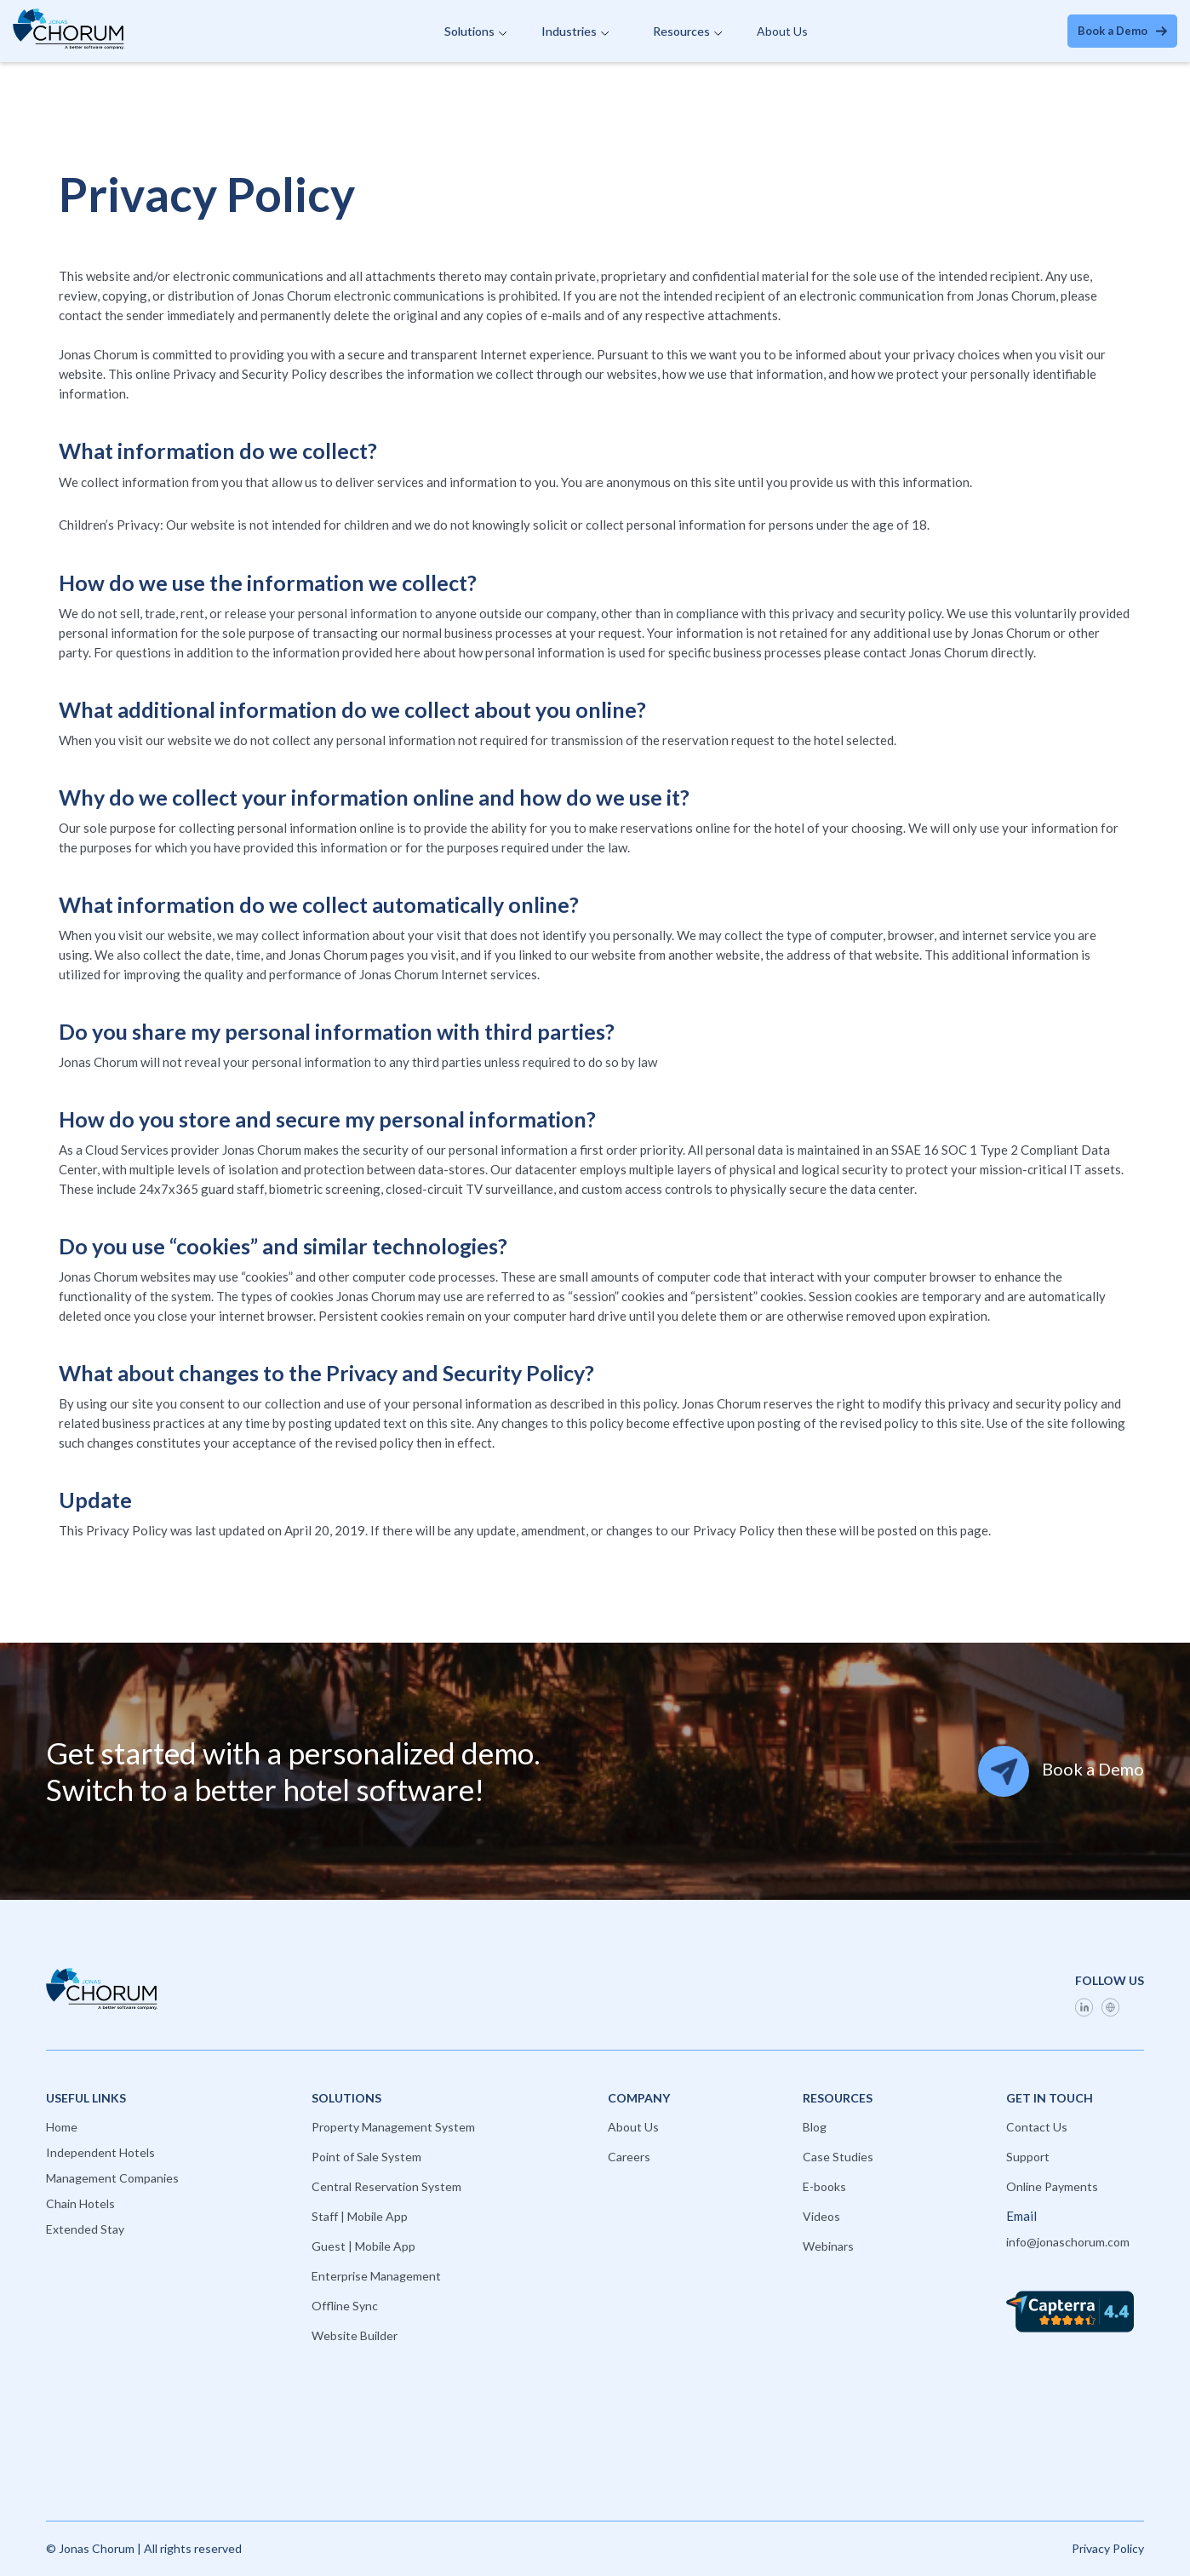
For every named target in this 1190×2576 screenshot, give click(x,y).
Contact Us (1036, 2127)
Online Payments (1052, 2186)
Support (1028, 2156)
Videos (821, 2216)
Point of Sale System (366, 2156)
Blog (815, 2127)
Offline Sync (345, 2305)
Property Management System (393, 2127)
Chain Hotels (80, 2203)
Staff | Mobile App (360, 2216)
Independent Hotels (100, 2152)
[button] (475, 31)
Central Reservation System (386, 2186)
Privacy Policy (1108, 2548)
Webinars (828, 2246)
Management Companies (112, 2178)
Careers (629, 2156)
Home (61, 2127)
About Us (782, 31)
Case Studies (838, 2156)
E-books (824, 2186)
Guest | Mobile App (363, 2246)
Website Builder (355, 2335)
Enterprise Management (376, 2276)
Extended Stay (85, 2229)
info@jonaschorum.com (1068, 2242)
